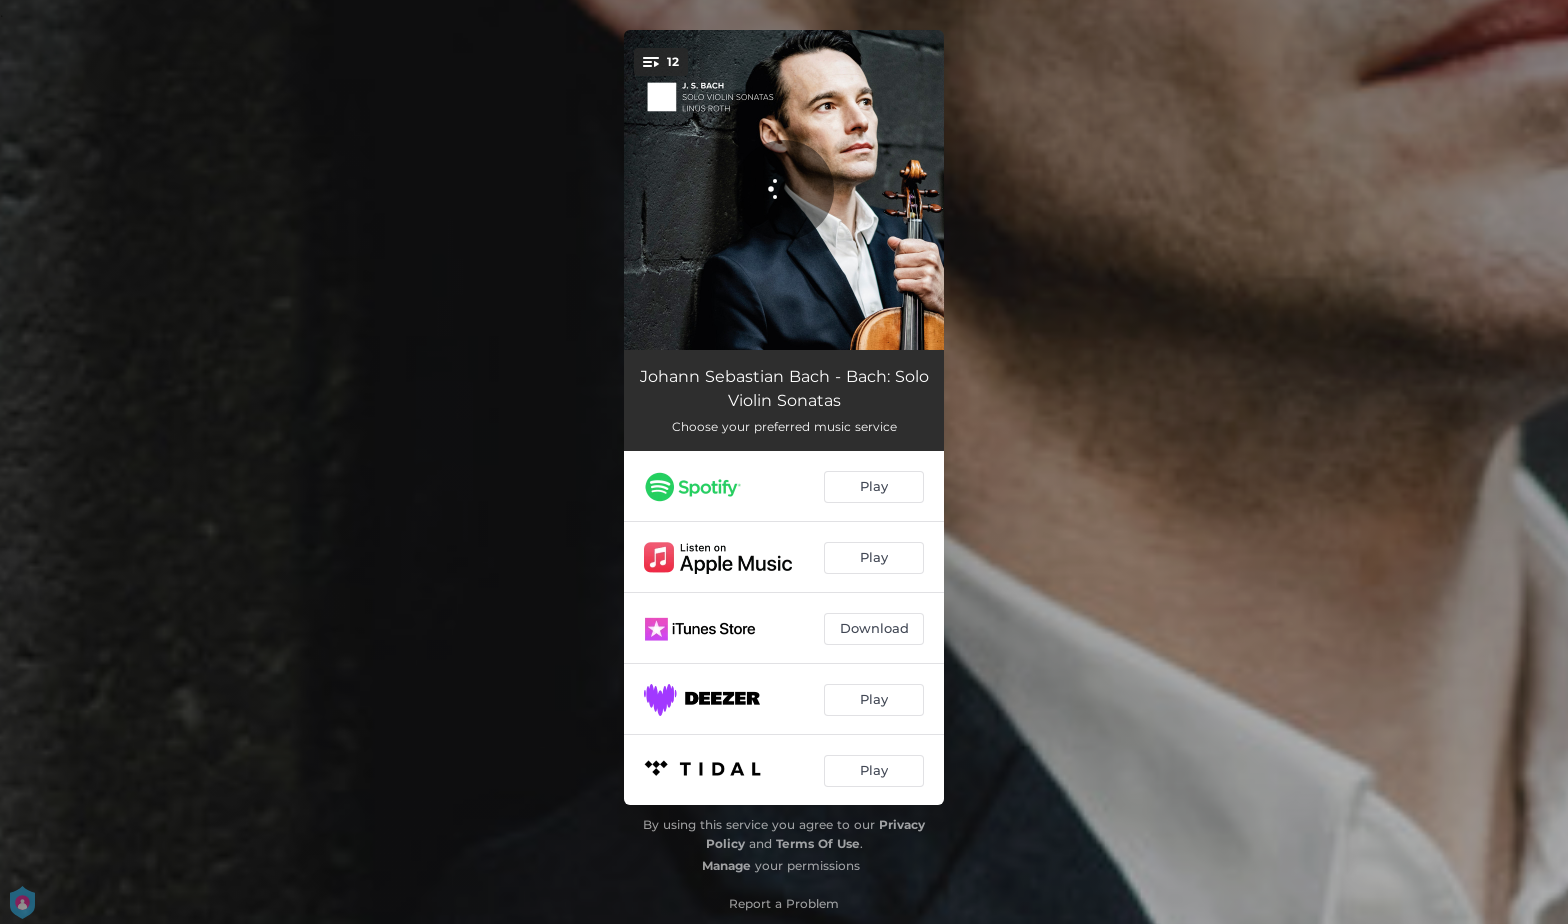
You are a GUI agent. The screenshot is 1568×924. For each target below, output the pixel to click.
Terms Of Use (818, 843)
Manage (726, 865)
